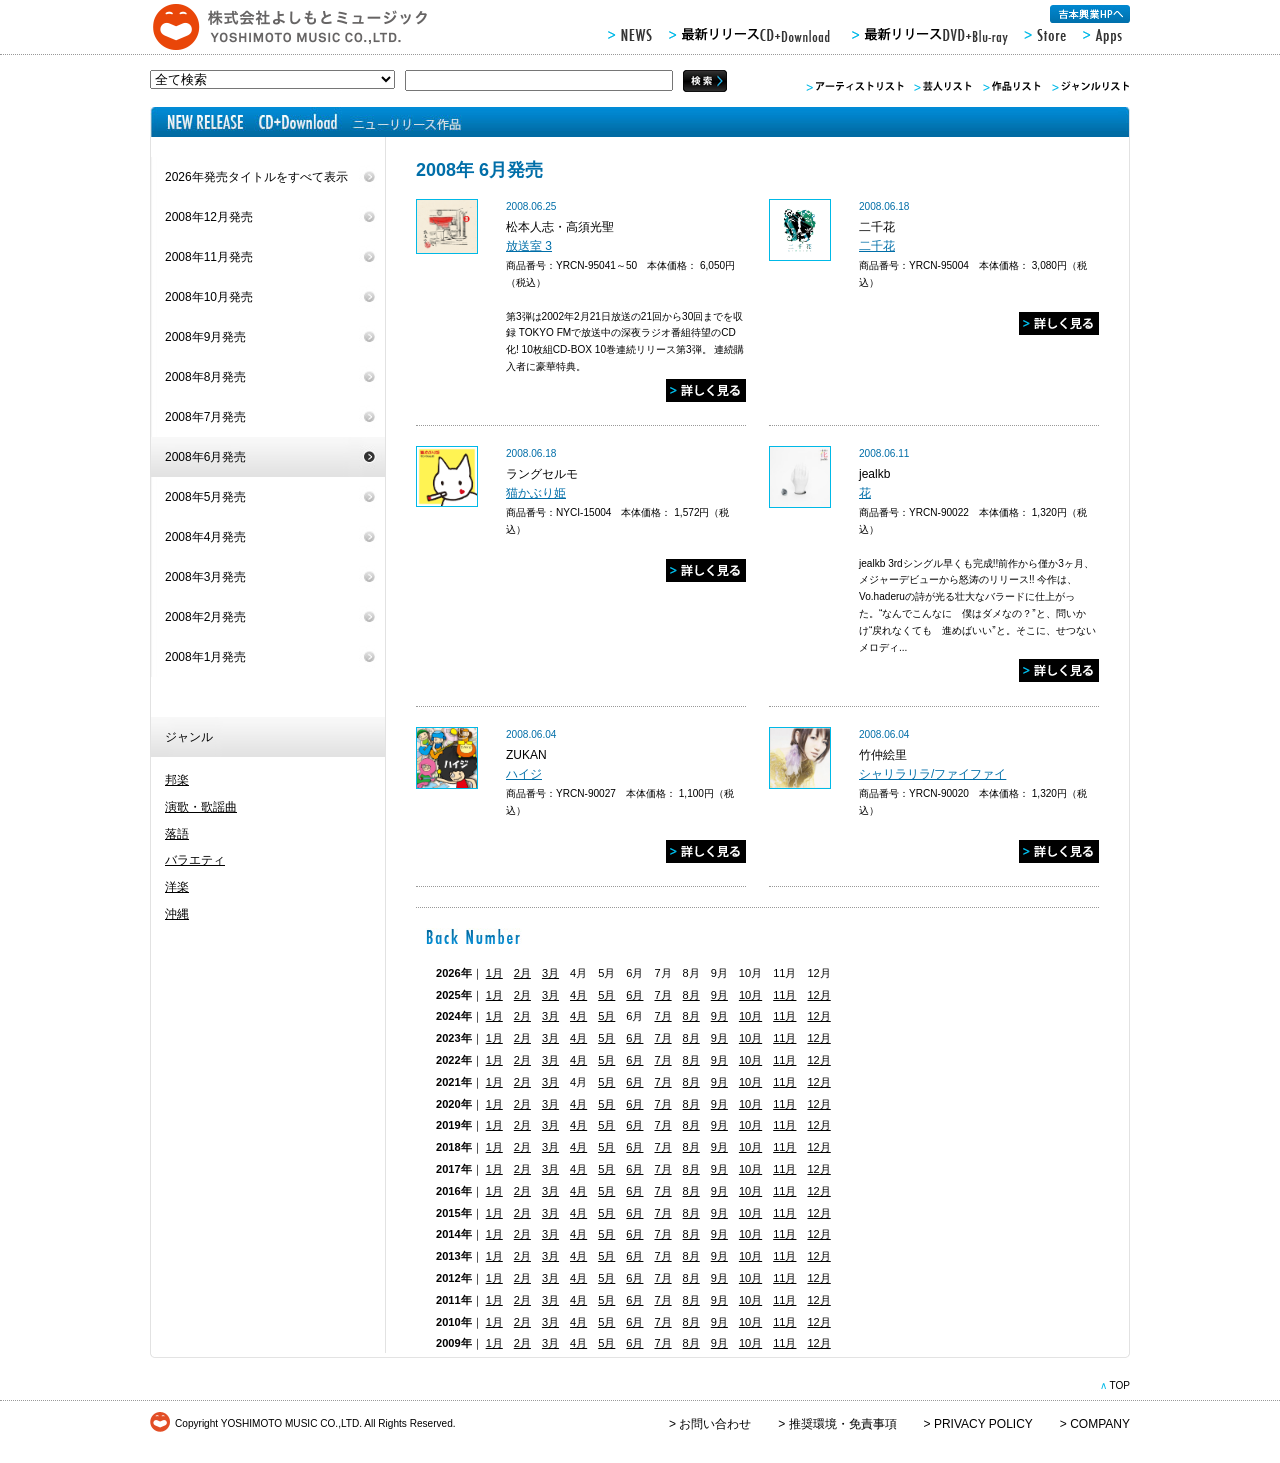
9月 (719, 995)
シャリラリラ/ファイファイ (932, 774)
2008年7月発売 (205, 417)
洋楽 (177, 887)
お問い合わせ (715, 1424)
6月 (634, 995)
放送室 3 (529, 246)
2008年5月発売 (205, 497)
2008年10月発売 (209, 297)
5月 (606, 995)
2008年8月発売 (205, 377)
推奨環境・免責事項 (843, 1424)
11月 (784, 995)
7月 (662, 995)
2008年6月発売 (205, 457)
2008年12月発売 (209, 217)
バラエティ (195, 860)
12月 (818, 995)
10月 (750, 995)
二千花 (877, 246)
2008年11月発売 (209, 257)
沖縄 (177, 914)
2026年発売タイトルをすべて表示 (256, 177)
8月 (691, 995)
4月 (578, 995)
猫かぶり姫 (536, 493)
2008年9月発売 (205, 337)
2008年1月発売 (205, 657)
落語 (177, 834)
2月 (522, 973)
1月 (494, 973)
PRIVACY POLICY (983, 1424)
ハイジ (524, 774)
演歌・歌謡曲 (201, 807)
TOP (1119, 1385)
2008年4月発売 (205, 537)
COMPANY (1100, 1424)
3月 (550, 973)
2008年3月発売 (205, 577)
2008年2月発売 (205, 617)
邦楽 (177, 780)
